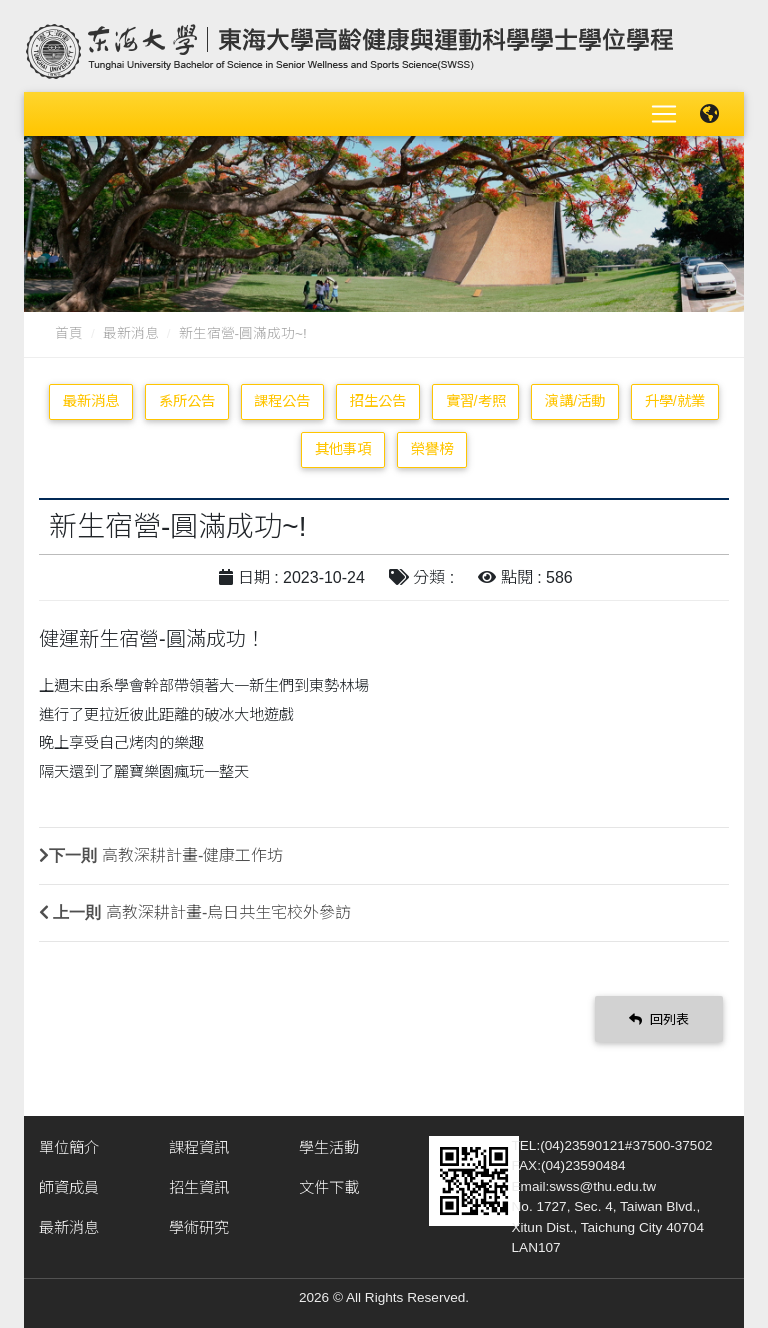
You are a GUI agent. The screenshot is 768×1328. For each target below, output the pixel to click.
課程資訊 (199, 1147)
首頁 (69, 333)
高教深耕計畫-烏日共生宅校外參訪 (228, 912)
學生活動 (329, 1147)
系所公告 (187, 401)
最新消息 (131, 333)
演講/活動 (575, 401)
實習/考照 (476, 401)
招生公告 (378, 401)
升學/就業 (675, 401)
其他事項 (343, 449)
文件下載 (329, 1187)
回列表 (659, 1018)
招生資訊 (199, 1187)
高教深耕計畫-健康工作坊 (192, 855)
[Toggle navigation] (664, 114)
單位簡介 (69, 1147)
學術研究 (199, 1227)
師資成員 (69, 1187)
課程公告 (282, 401)
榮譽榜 (432, 449)
